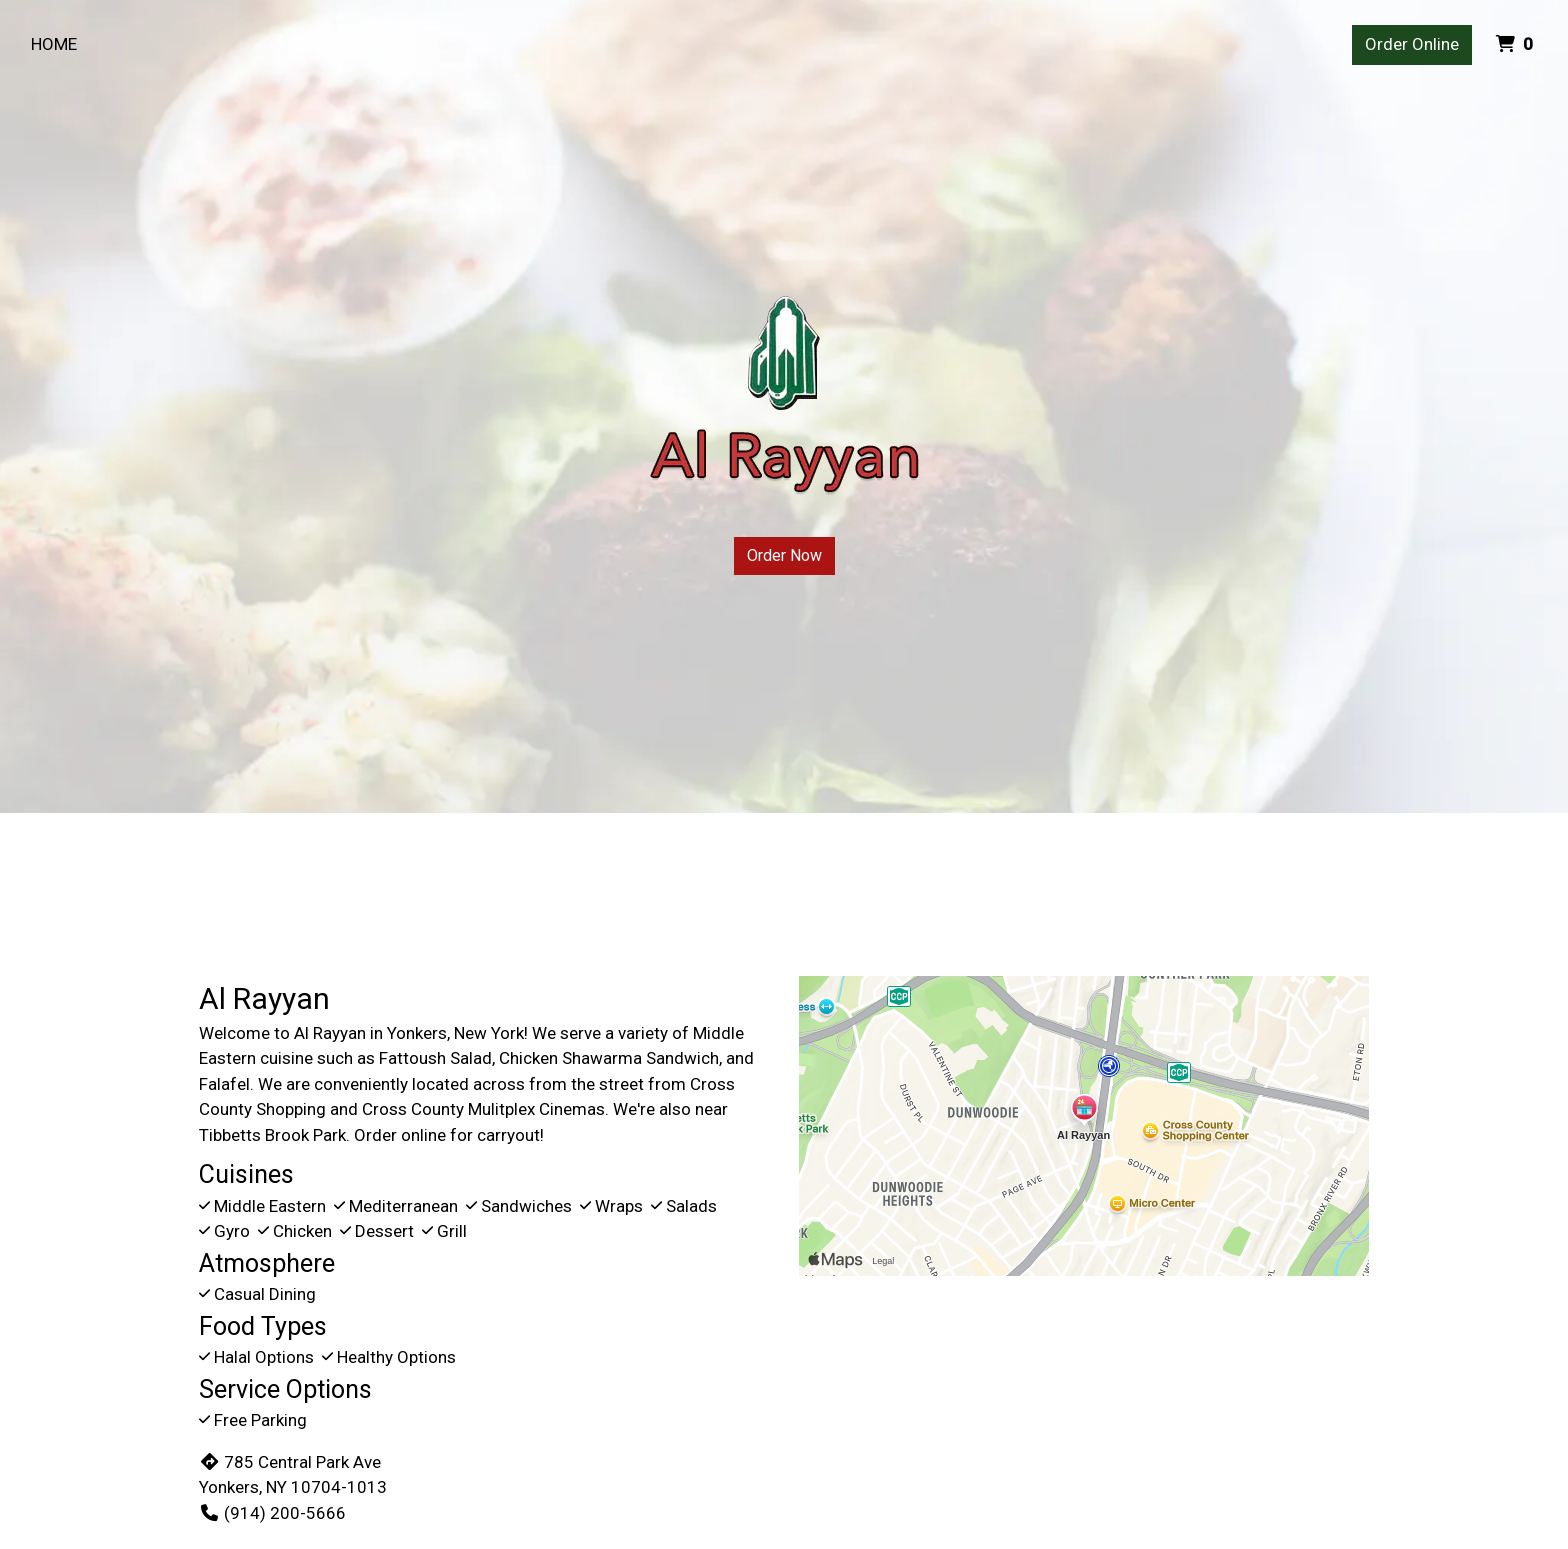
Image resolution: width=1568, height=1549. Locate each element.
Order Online (1412, 44)
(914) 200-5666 (272, 1513)
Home (54, 44)
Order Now (784, 555)
